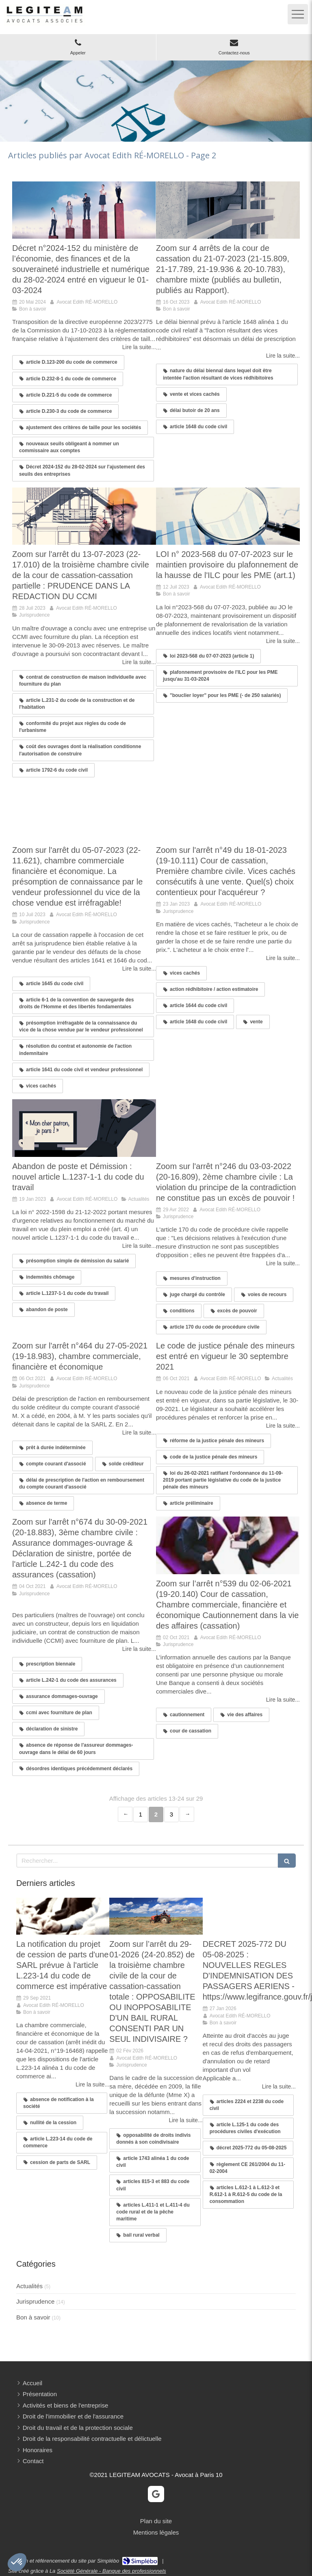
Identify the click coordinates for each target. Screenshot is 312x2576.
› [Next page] (187, 1814)
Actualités (29, 2286)
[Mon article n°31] (249, 1916)
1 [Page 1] (140, 1814)
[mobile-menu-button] (298, 14)
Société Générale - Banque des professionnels (111, 2571)
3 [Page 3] (171, 1814)
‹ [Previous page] (125, 1814)
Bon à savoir (33, 2317)
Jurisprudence (35, 2301)
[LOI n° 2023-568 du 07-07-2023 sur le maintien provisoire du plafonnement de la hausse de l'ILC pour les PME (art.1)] (228, 516)
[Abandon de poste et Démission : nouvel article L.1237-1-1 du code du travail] (84, 1128)
